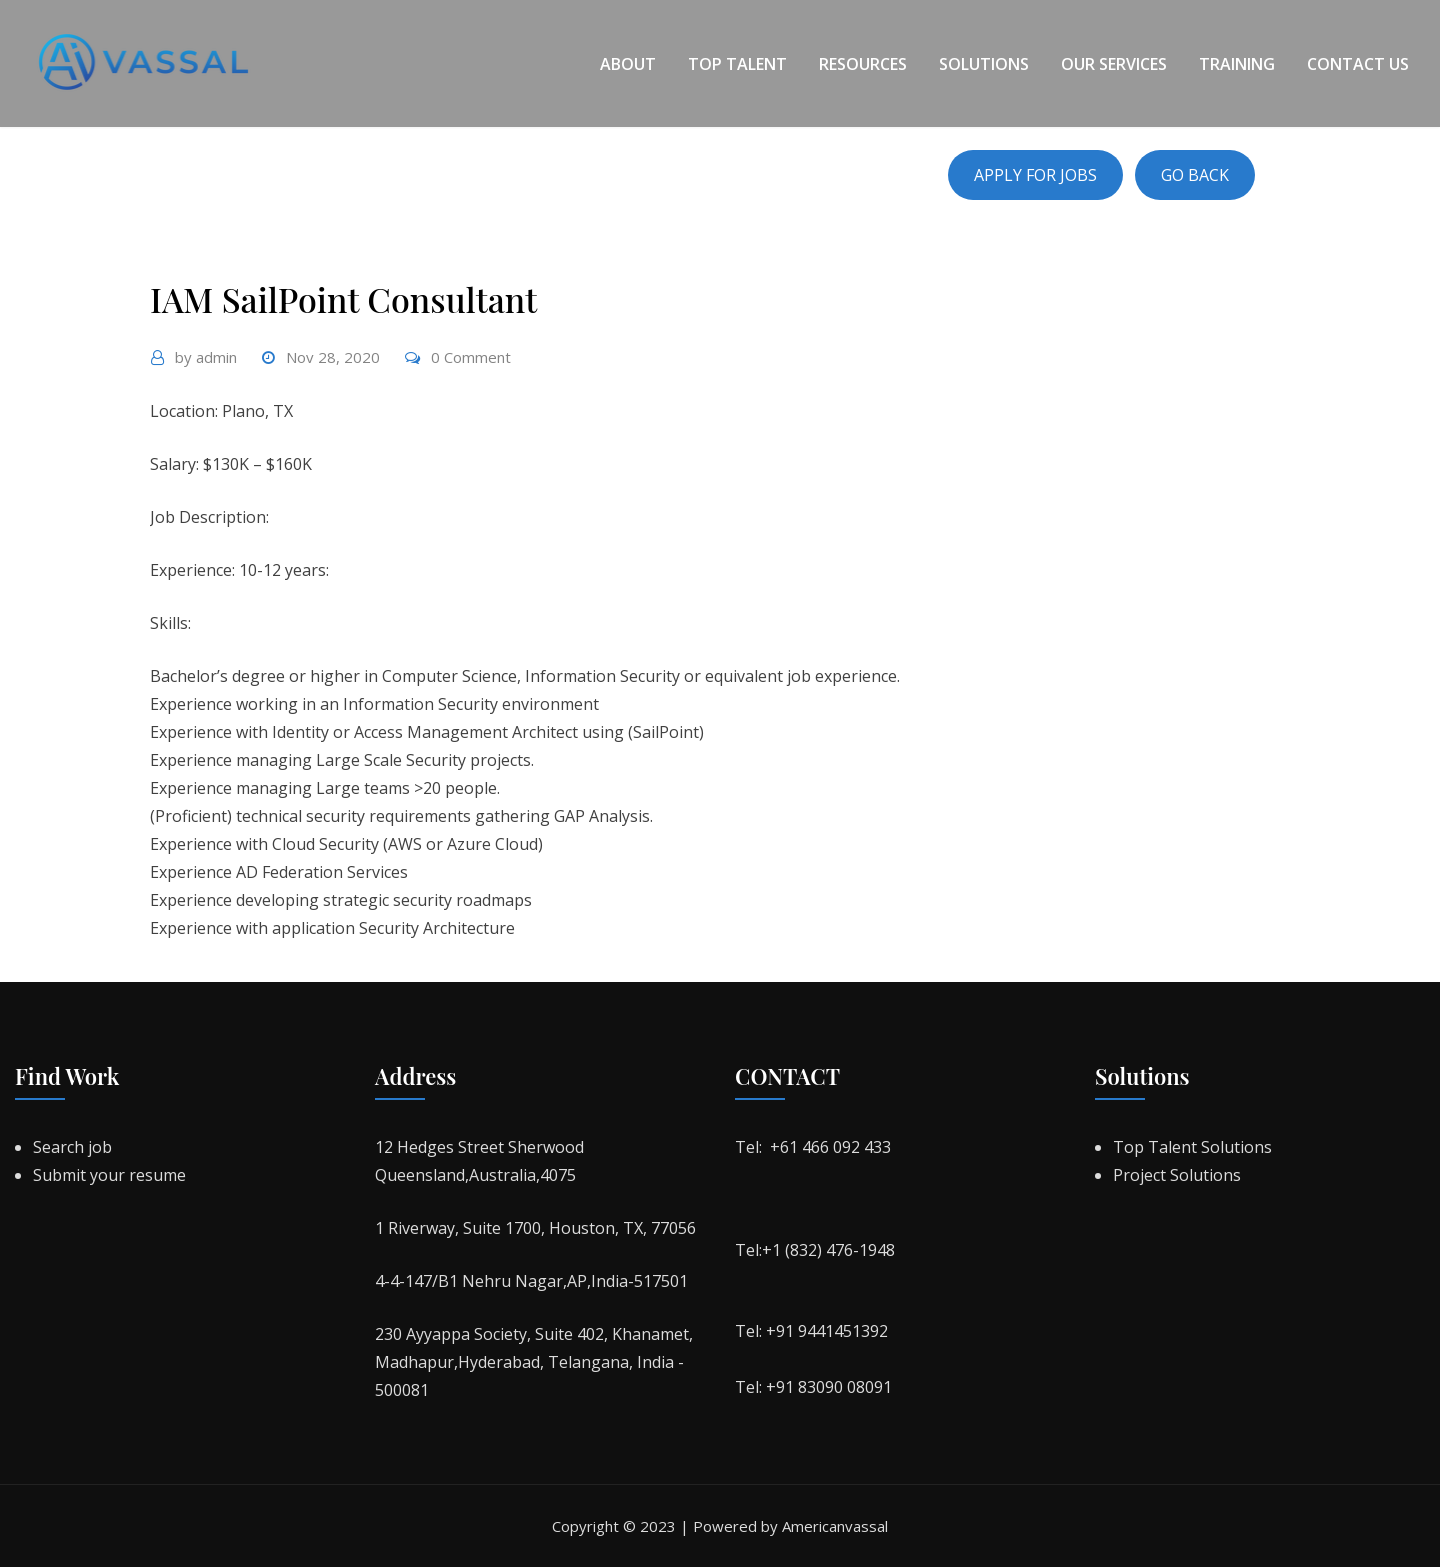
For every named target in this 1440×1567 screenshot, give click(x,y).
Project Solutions (1177, 1175)
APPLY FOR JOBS (1035, 175)
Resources (863, 64)
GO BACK (1195, 175)
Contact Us (1358, 64)
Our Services (1114, 64)
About (628, 64)
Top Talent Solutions (1192, 1147)
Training (1237, 64)
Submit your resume (109, 1175)
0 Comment (471, 357)
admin (206, 357)
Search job (72, 1147)
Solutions (984, 64)
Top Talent (737, 64)
